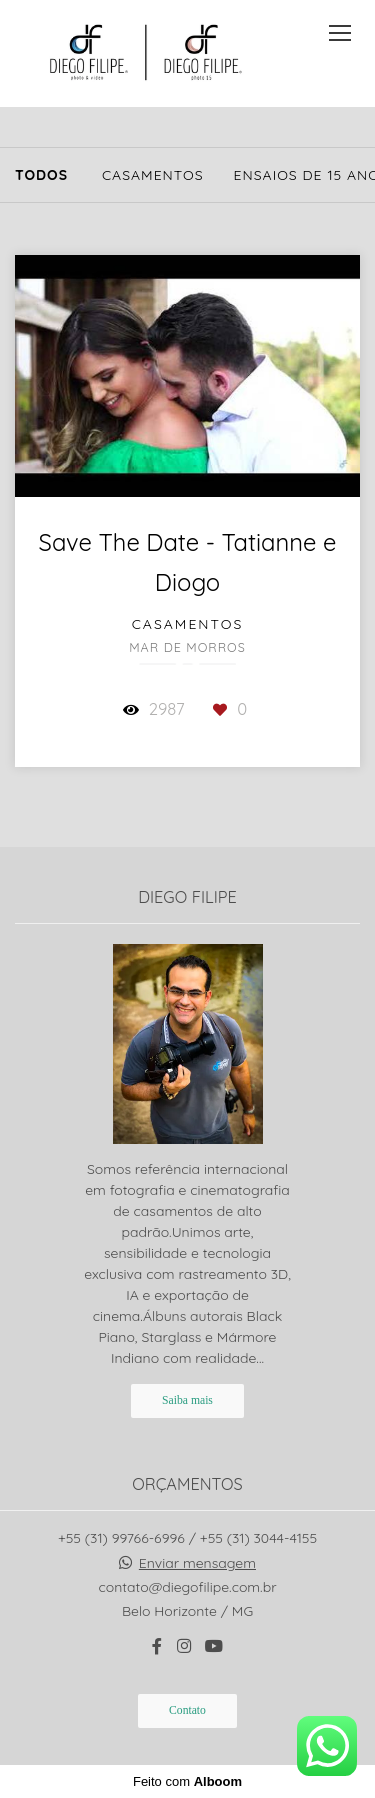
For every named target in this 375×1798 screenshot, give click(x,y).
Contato (187, 1710)
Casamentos (153, 175)
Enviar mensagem (197, 1563)
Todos (41, 175)
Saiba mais (187, 1400)
